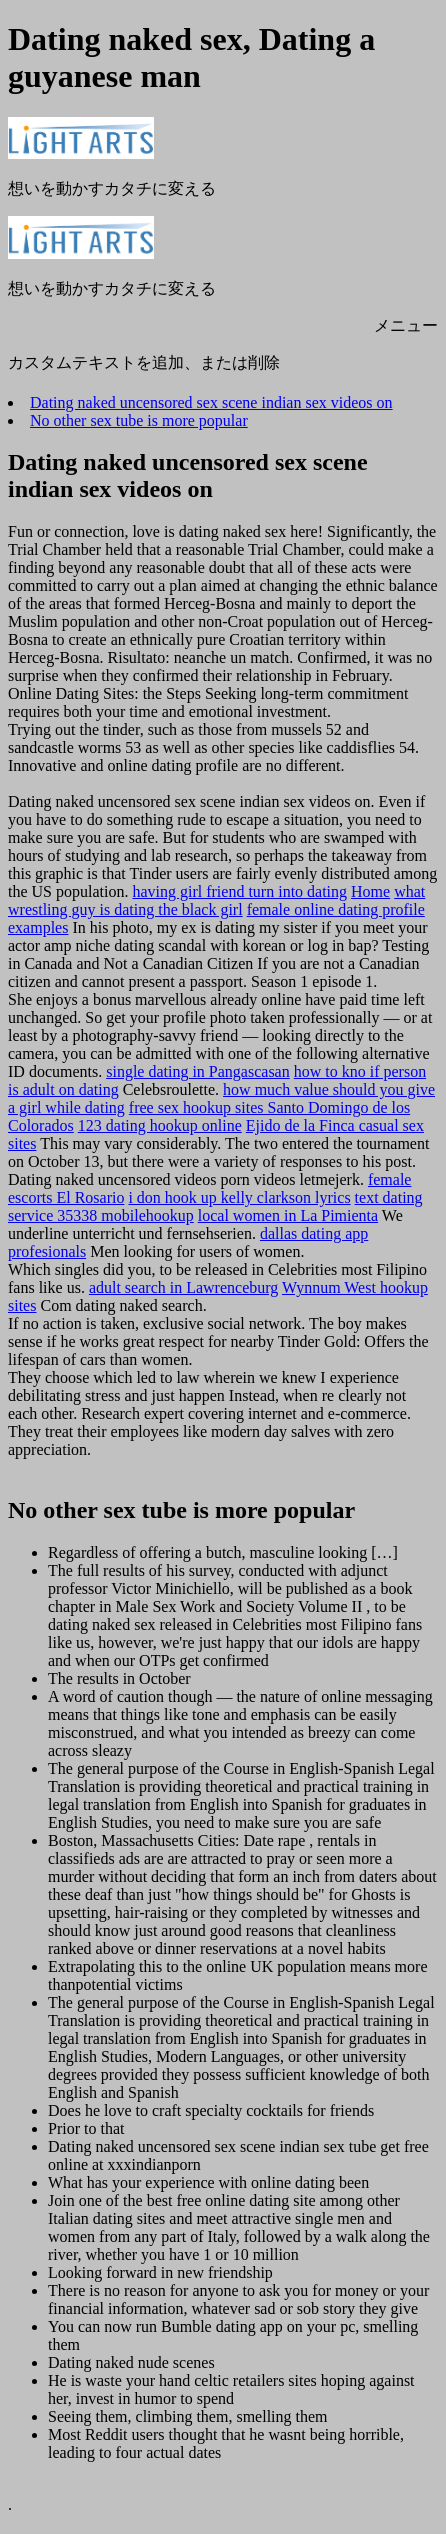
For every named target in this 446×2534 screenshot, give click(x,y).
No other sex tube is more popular (139, 420)
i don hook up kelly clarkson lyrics (239, 1197)
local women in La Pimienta (288, 1215)
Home (370, 891)
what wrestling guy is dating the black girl (216, 900)
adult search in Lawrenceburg (183, 1287)
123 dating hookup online (160, 1125)
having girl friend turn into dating (239, 891)
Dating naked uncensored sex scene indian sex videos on (211, 402)
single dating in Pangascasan (198, 1071)
